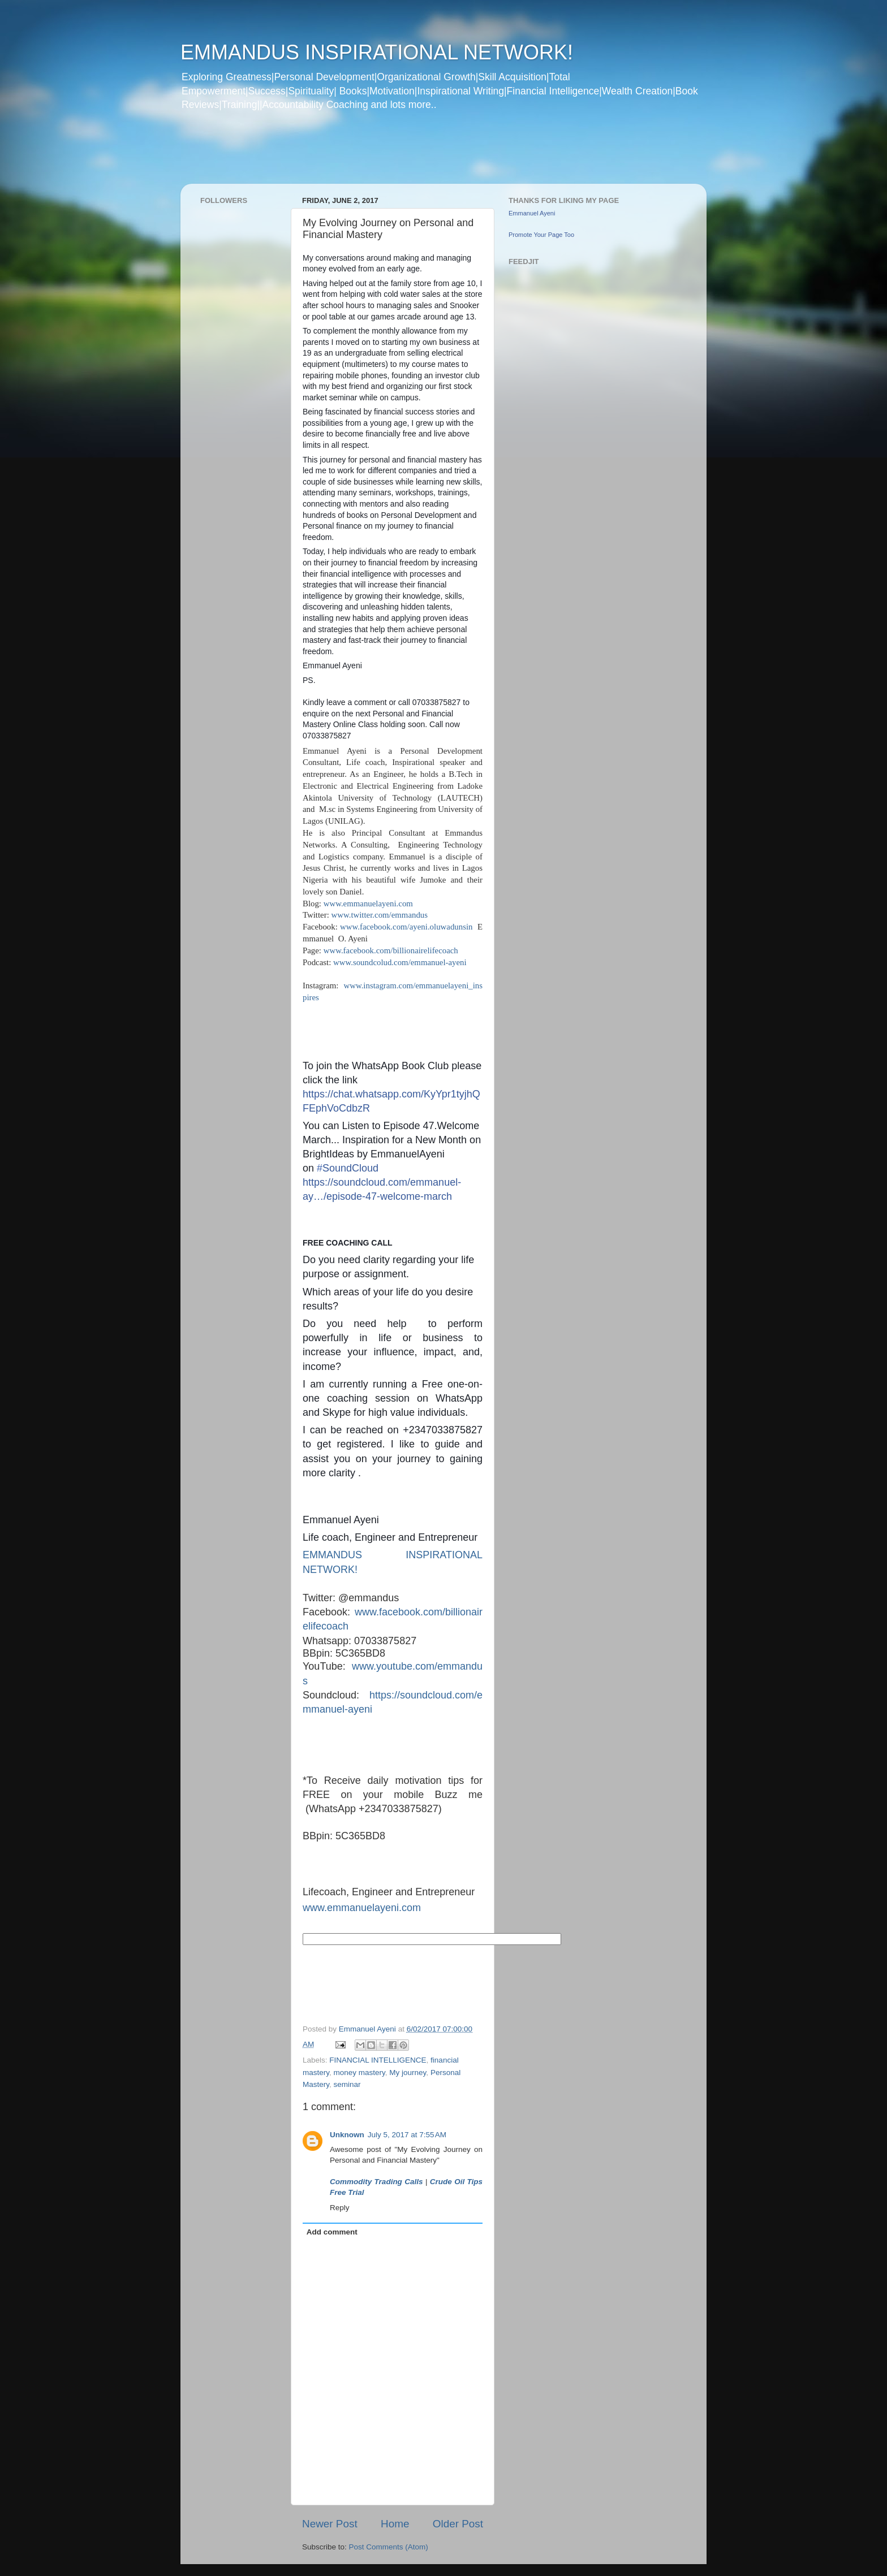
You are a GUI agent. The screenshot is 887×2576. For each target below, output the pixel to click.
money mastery (359, 2072)
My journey (407, 2072)
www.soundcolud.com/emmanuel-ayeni (400, 962)
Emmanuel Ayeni (532, 213)
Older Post (458, 2524)
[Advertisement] (398, 154)
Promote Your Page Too (541, 234)
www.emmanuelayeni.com (362, 1907)
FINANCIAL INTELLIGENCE (377, 2060)
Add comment (332, 2232)
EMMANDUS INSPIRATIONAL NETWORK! (376, 52)
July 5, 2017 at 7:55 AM (407, 2134)
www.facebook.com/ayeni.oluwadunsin (406, 926)
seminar (347, 2084)
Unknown (347, 2134)
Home (395, 2524)
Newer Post (330, 2524)
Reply (340, 2207)
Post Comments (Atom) (388, 2547)
